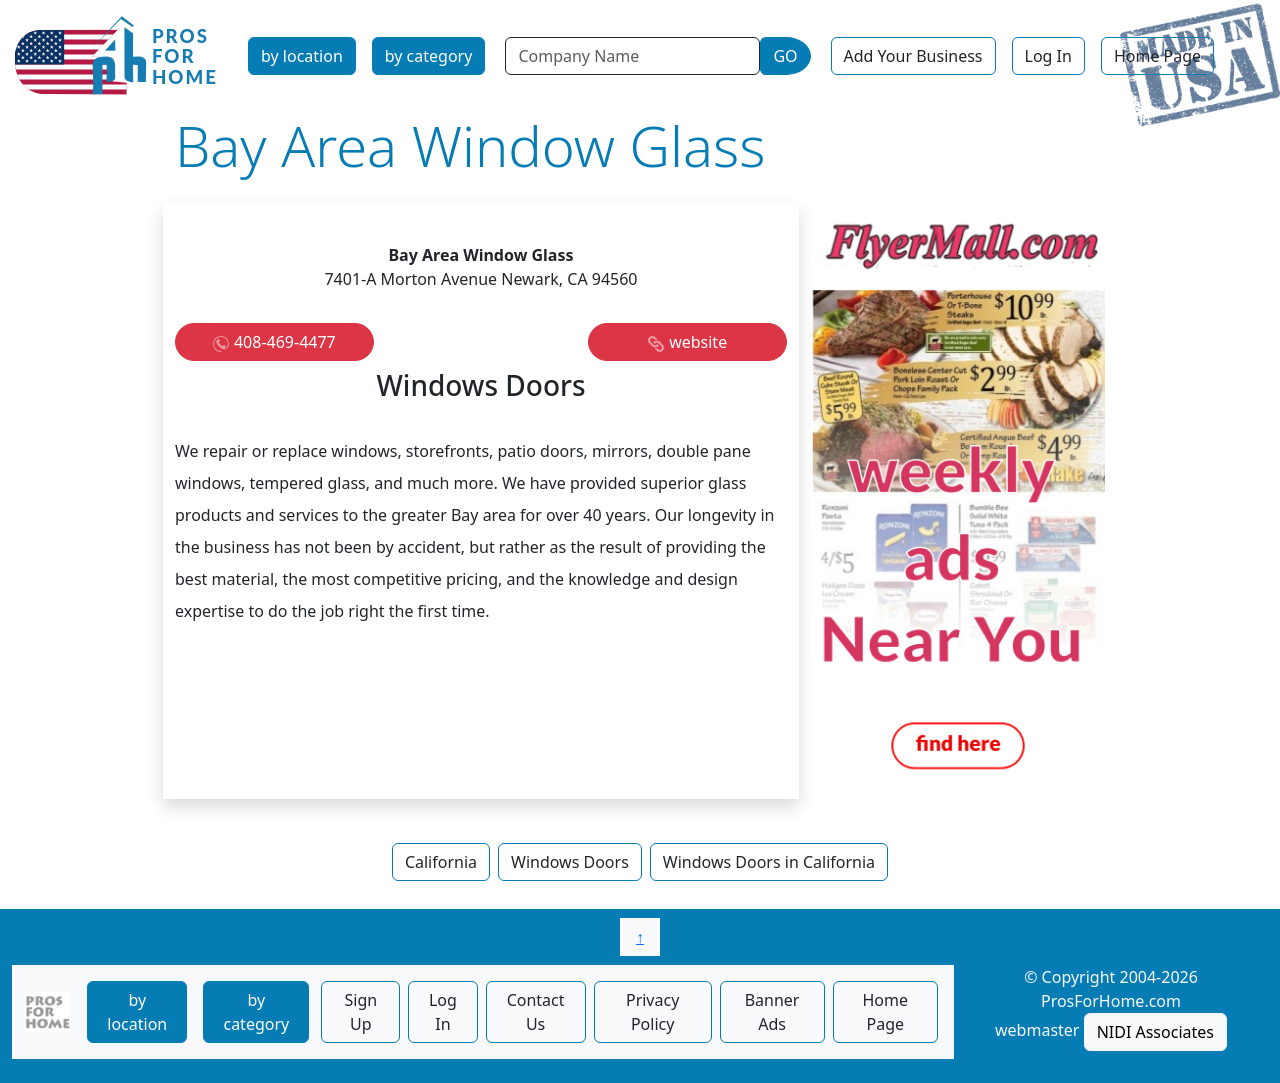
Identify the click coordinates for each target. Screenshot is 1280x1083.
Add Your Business (913, 56)
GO (785, 56)
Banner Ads (772, 1012)
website (698, 342)
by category (429, 56)
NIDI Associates (1155, 1032)
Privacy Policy (652, 1012)
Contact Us (536, 1012)
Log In (1048, 56)
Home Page (1157, 56)
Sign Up (360, 1012)
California (441, 862)
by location (302, 56)
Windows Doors (570, 862)
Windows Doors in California (769, 862)
